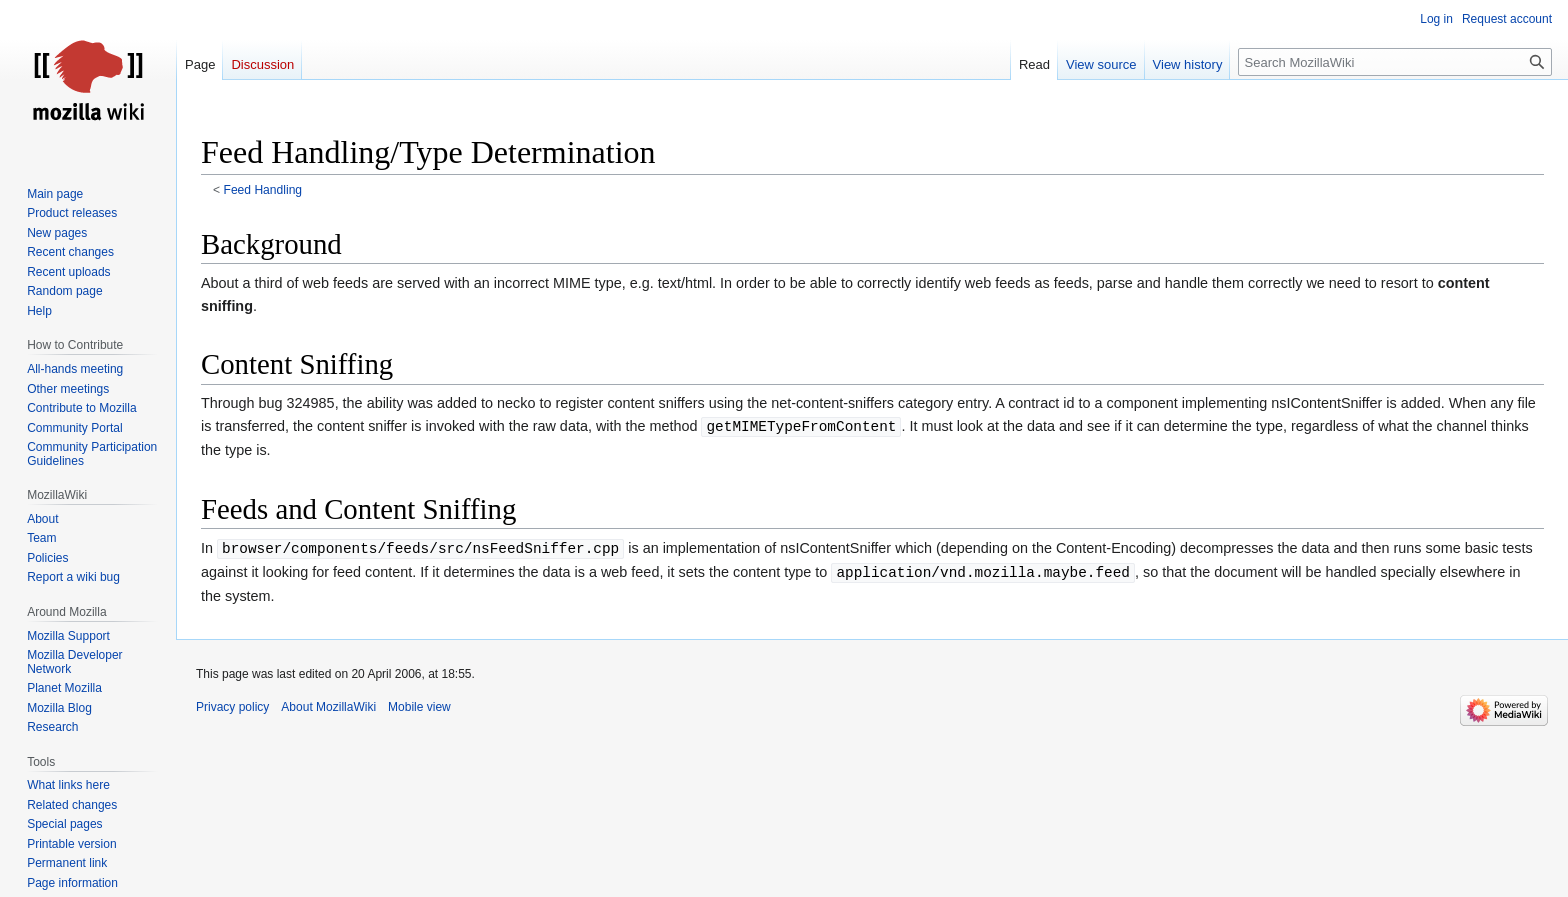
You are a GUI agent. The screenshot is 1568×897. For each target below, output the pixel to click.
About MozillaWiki (328, 707)
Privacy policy (232, 707)
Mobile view (419, 707)
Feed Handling (263, 190)
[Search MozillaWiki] (1395, 62)
